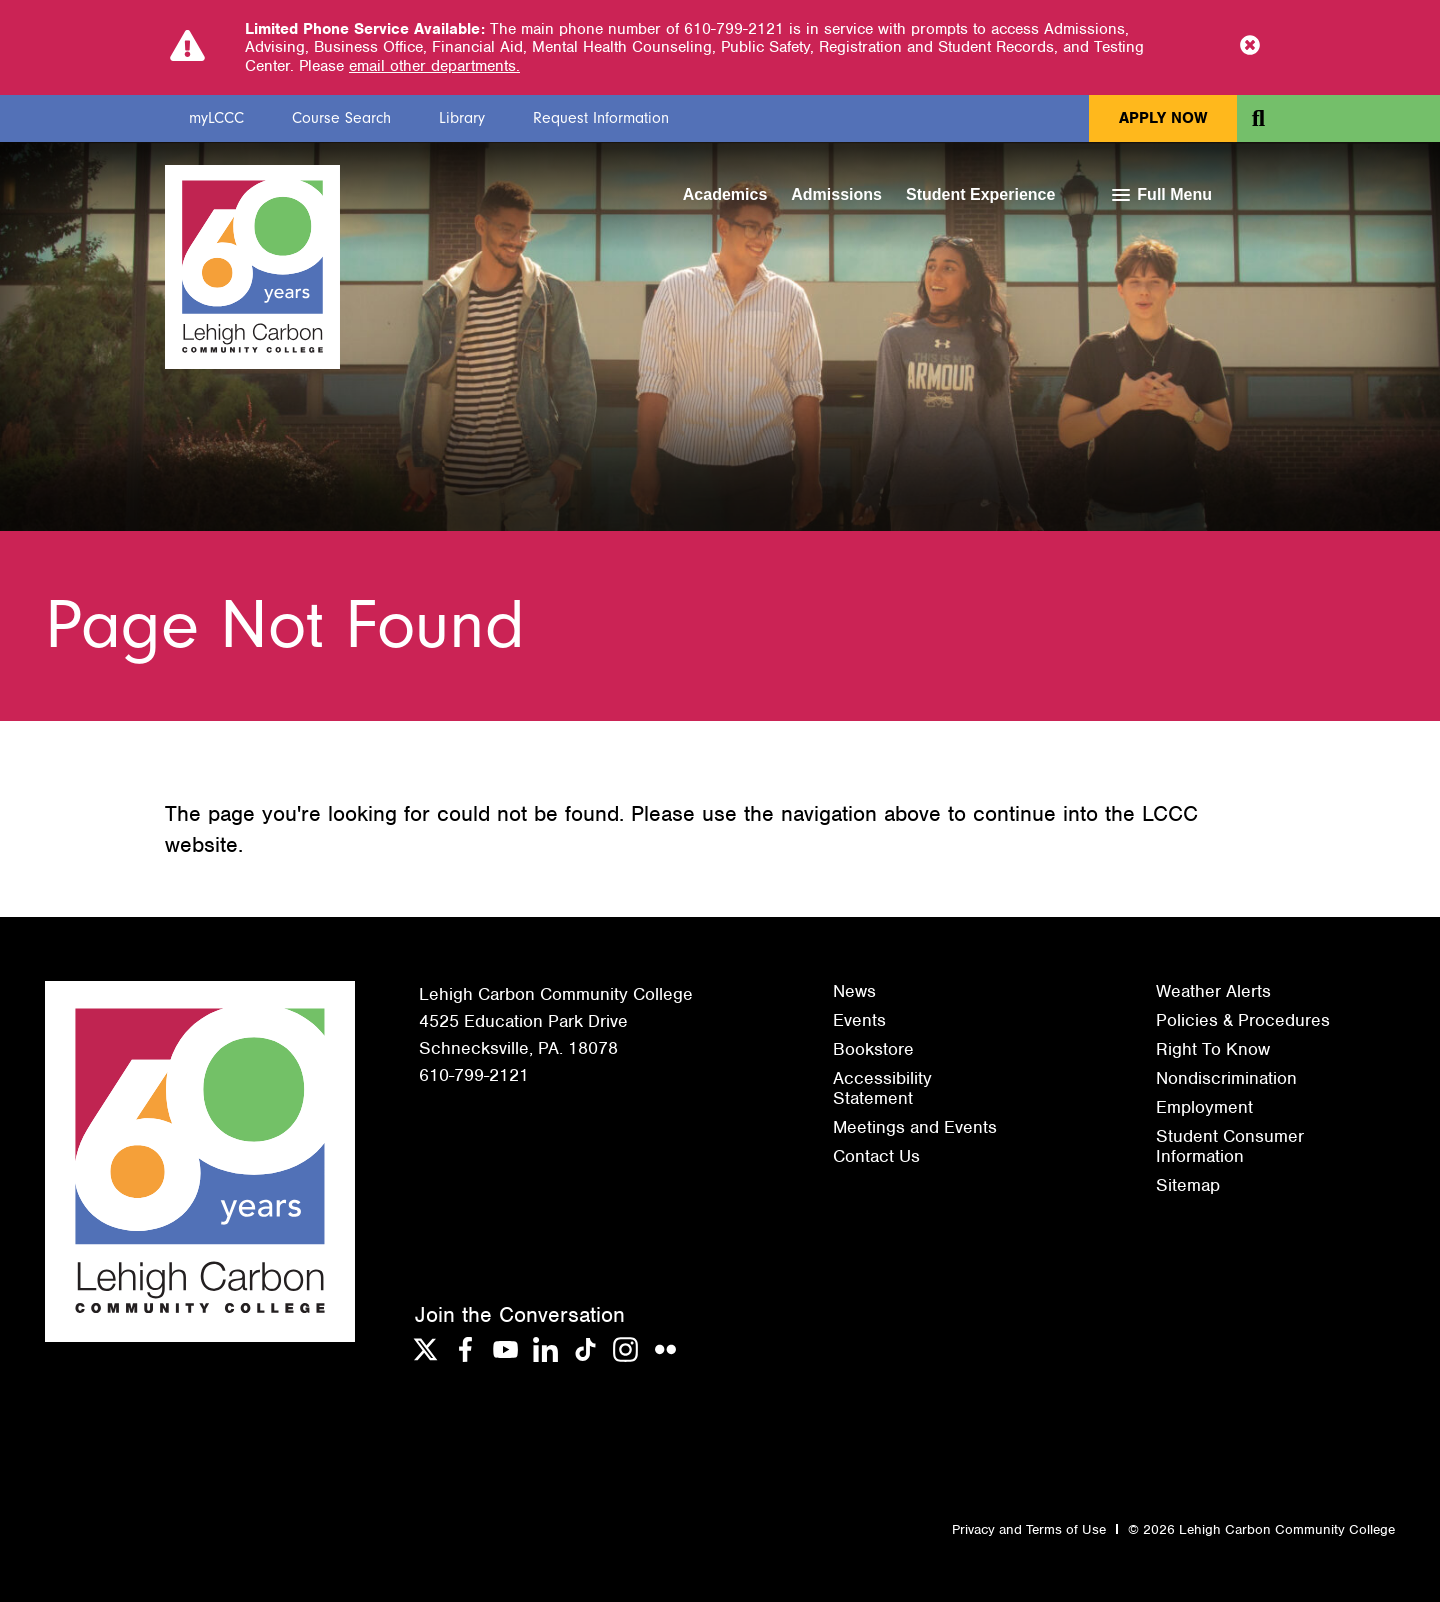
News (854, 991)
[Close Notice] (1250, 47)
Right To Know (1213, 1049)
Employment (1204, 1107)
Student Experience (980, 194)
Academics (725, 194)
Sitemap (1188, 1185)
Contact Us (876, 1156)
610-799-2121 (474, 1075)
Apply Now (1163, 118)
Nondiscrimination (1226, 1078)
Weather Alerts (1213, 991)
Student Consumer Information (1230, 1146)
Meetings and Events (915, 1127)
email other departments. (434, 66)
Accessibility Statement (882, 1088)
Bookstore (873, 1049)
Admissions (836, 194)
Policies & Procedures (1243, 1020)
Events (859, 1020)
